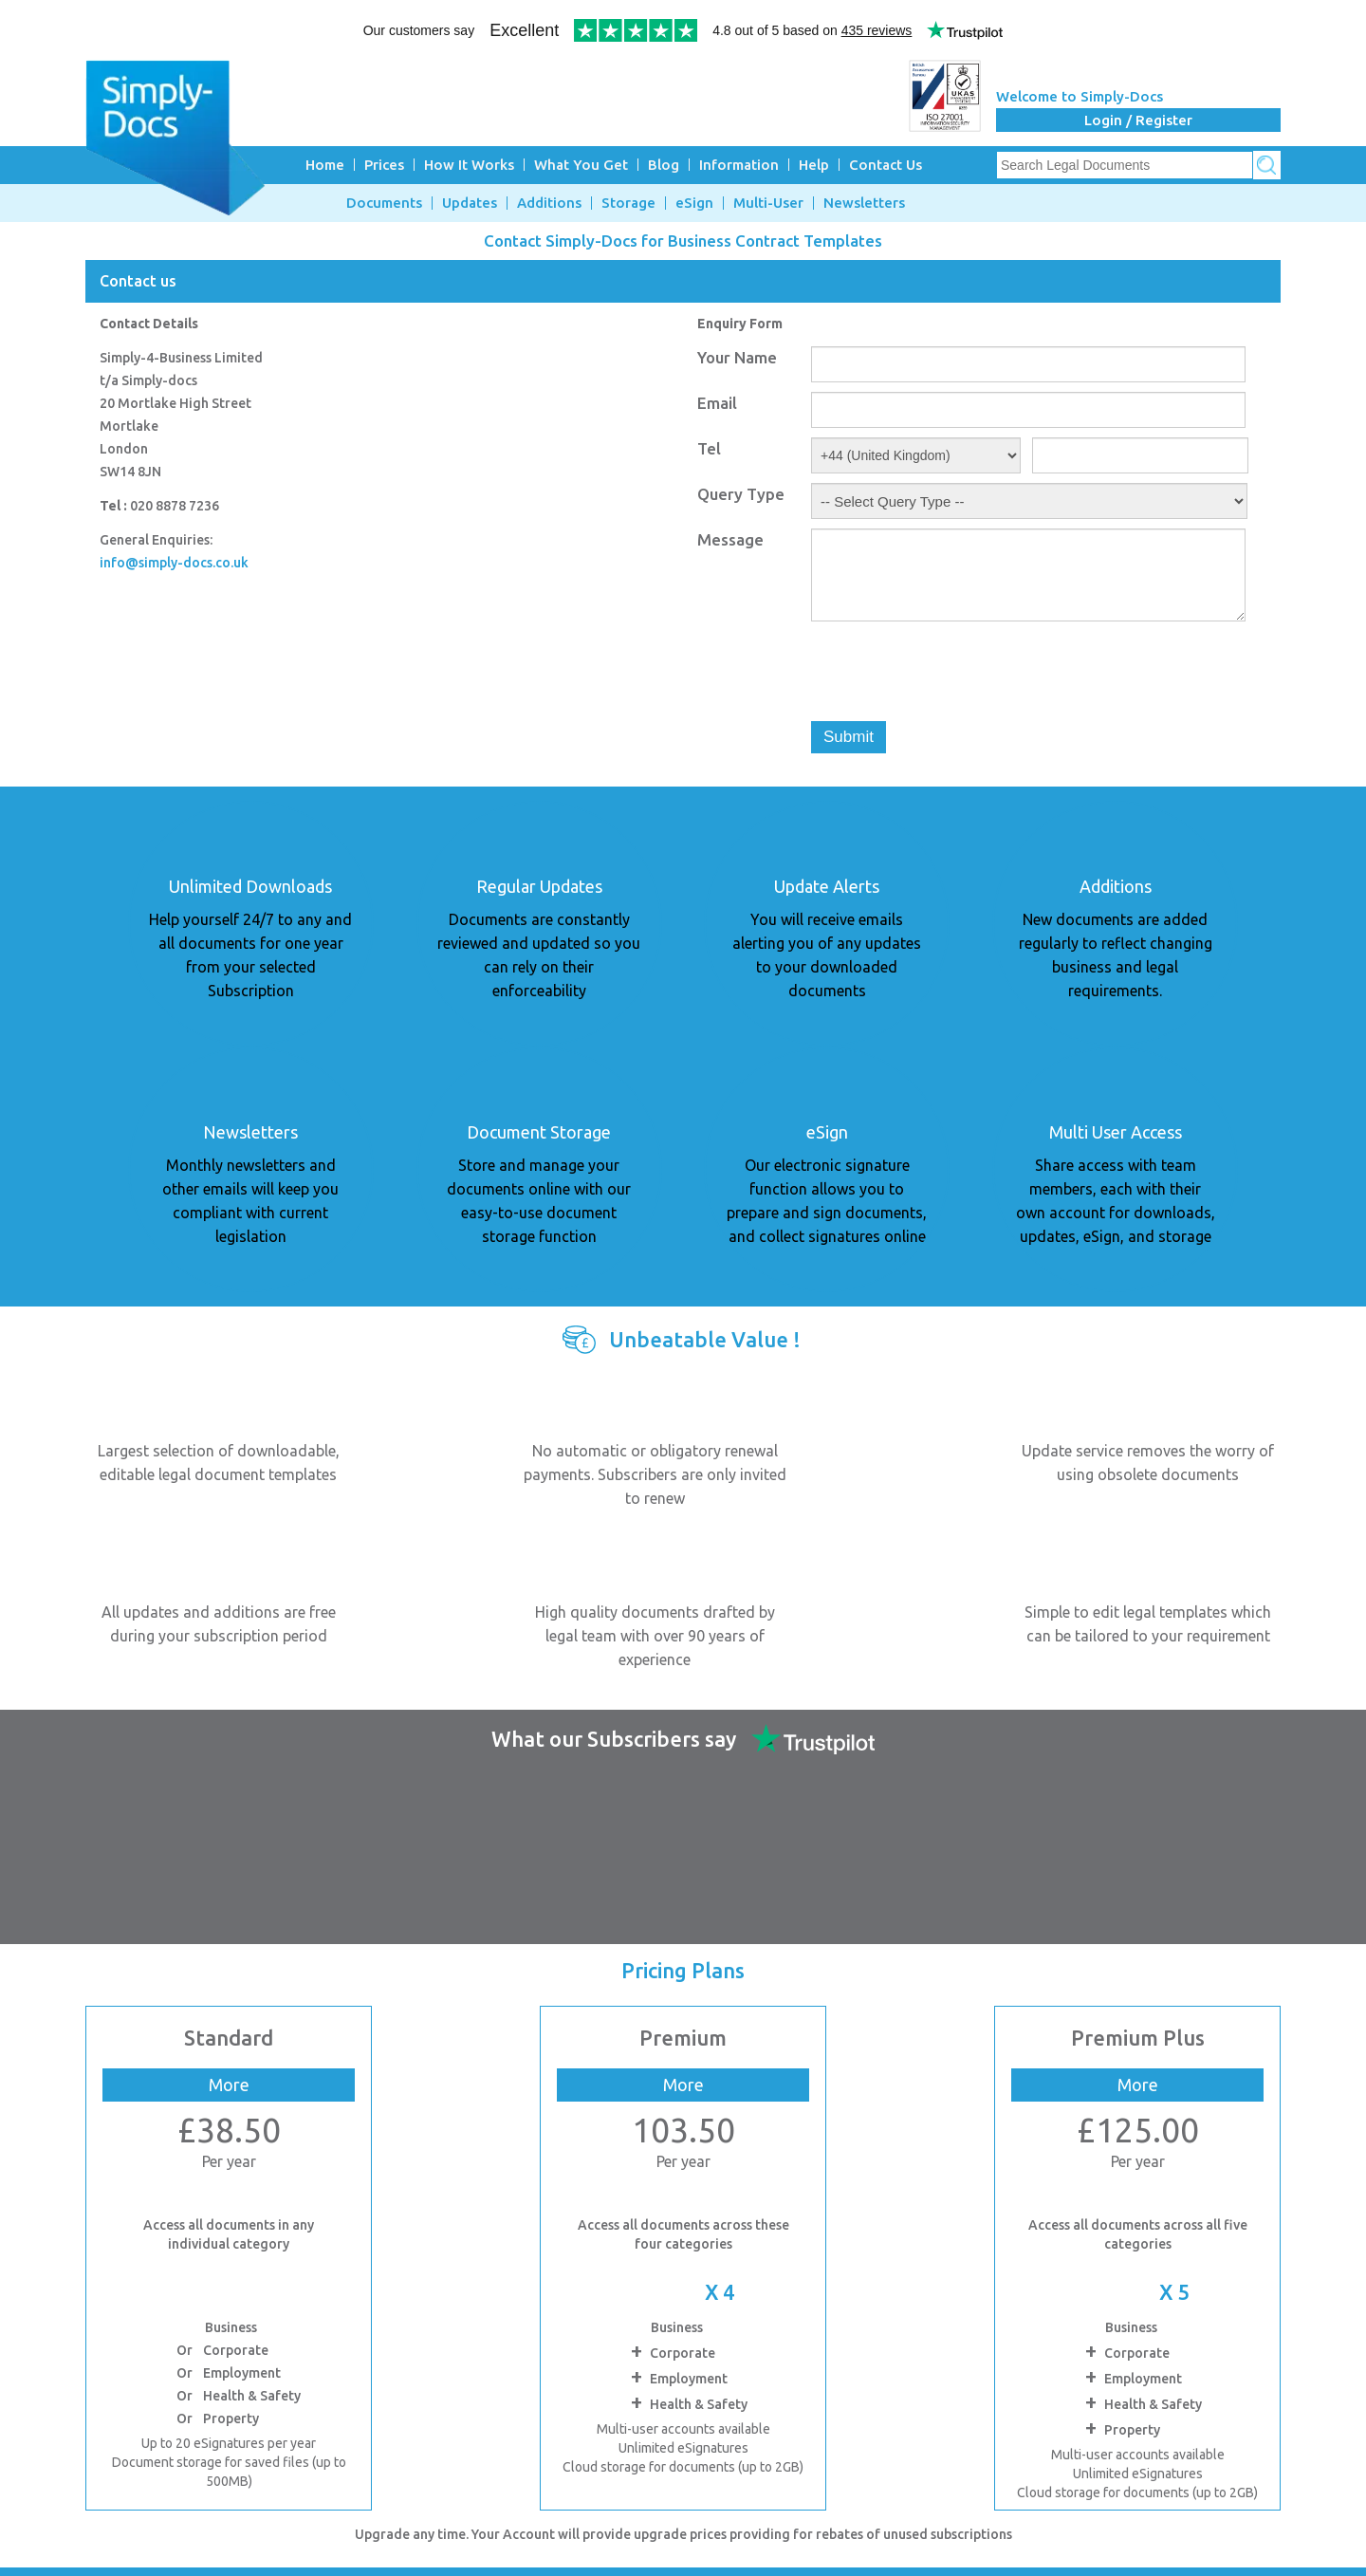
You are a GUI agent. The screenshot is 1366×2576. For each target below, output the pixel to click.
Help (814, 164)
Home (324, 164)
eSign (694, 203)
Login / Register (1138, 120)
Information (739, 164)
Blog (663, 164)
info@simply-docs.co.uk (174, 562)
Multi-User (768, 203)
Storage (628, 203)
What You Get (581, 164)
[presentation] (955, 675)
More (229, 2084)
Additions (549, 203)
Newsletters (864, 203)
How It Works (469, 164)
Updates (469, 203)
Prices (384, 164)
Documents (384, 203)
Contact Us (885, 164)
